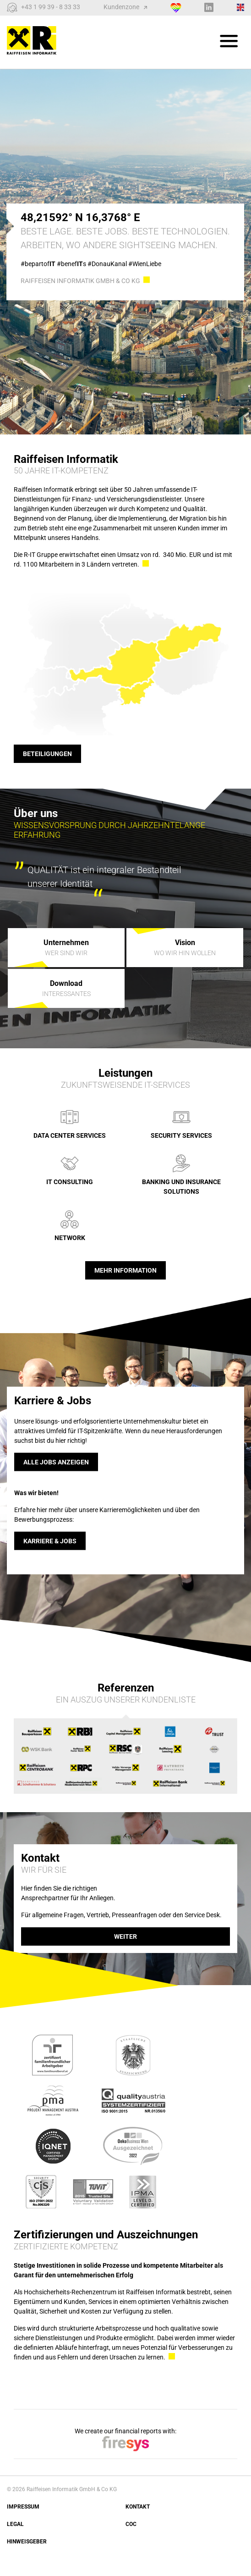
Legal (15, 2524)
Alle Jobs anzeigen (56, 1462)
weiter (125, 1936)
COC (131, 2524)
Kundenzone (125, 7)
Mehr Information (125, 1270)
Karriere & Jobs (49, 1541)
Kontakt (138, 2507)
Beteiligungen (47, 753)
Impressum (23, 2507)
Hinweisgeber (27, 2541)
